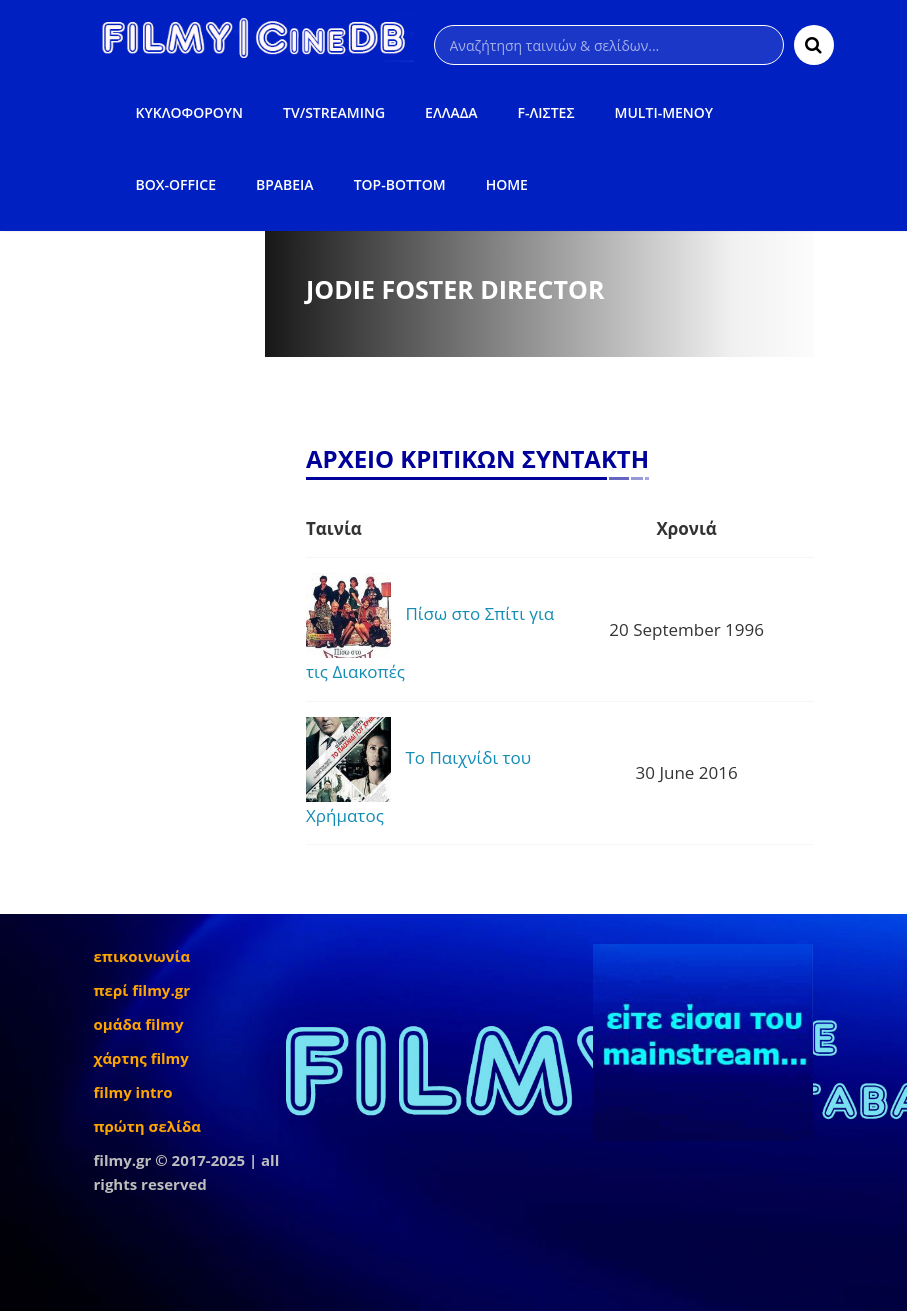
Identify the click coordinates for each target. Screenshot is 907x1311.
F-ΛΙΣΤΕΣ (546, 112)
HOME (507, 184)
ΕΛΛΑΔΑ (451, 112)
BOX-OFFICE (176, 184)
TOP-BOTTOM (400, 184)
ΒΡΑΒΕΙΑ (285, 184)
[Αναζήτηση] (609, 45)
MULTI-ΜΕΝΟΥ (664, 112)
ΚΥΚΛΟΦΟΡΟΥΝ (189, 112)
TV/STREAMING (334, 112)
